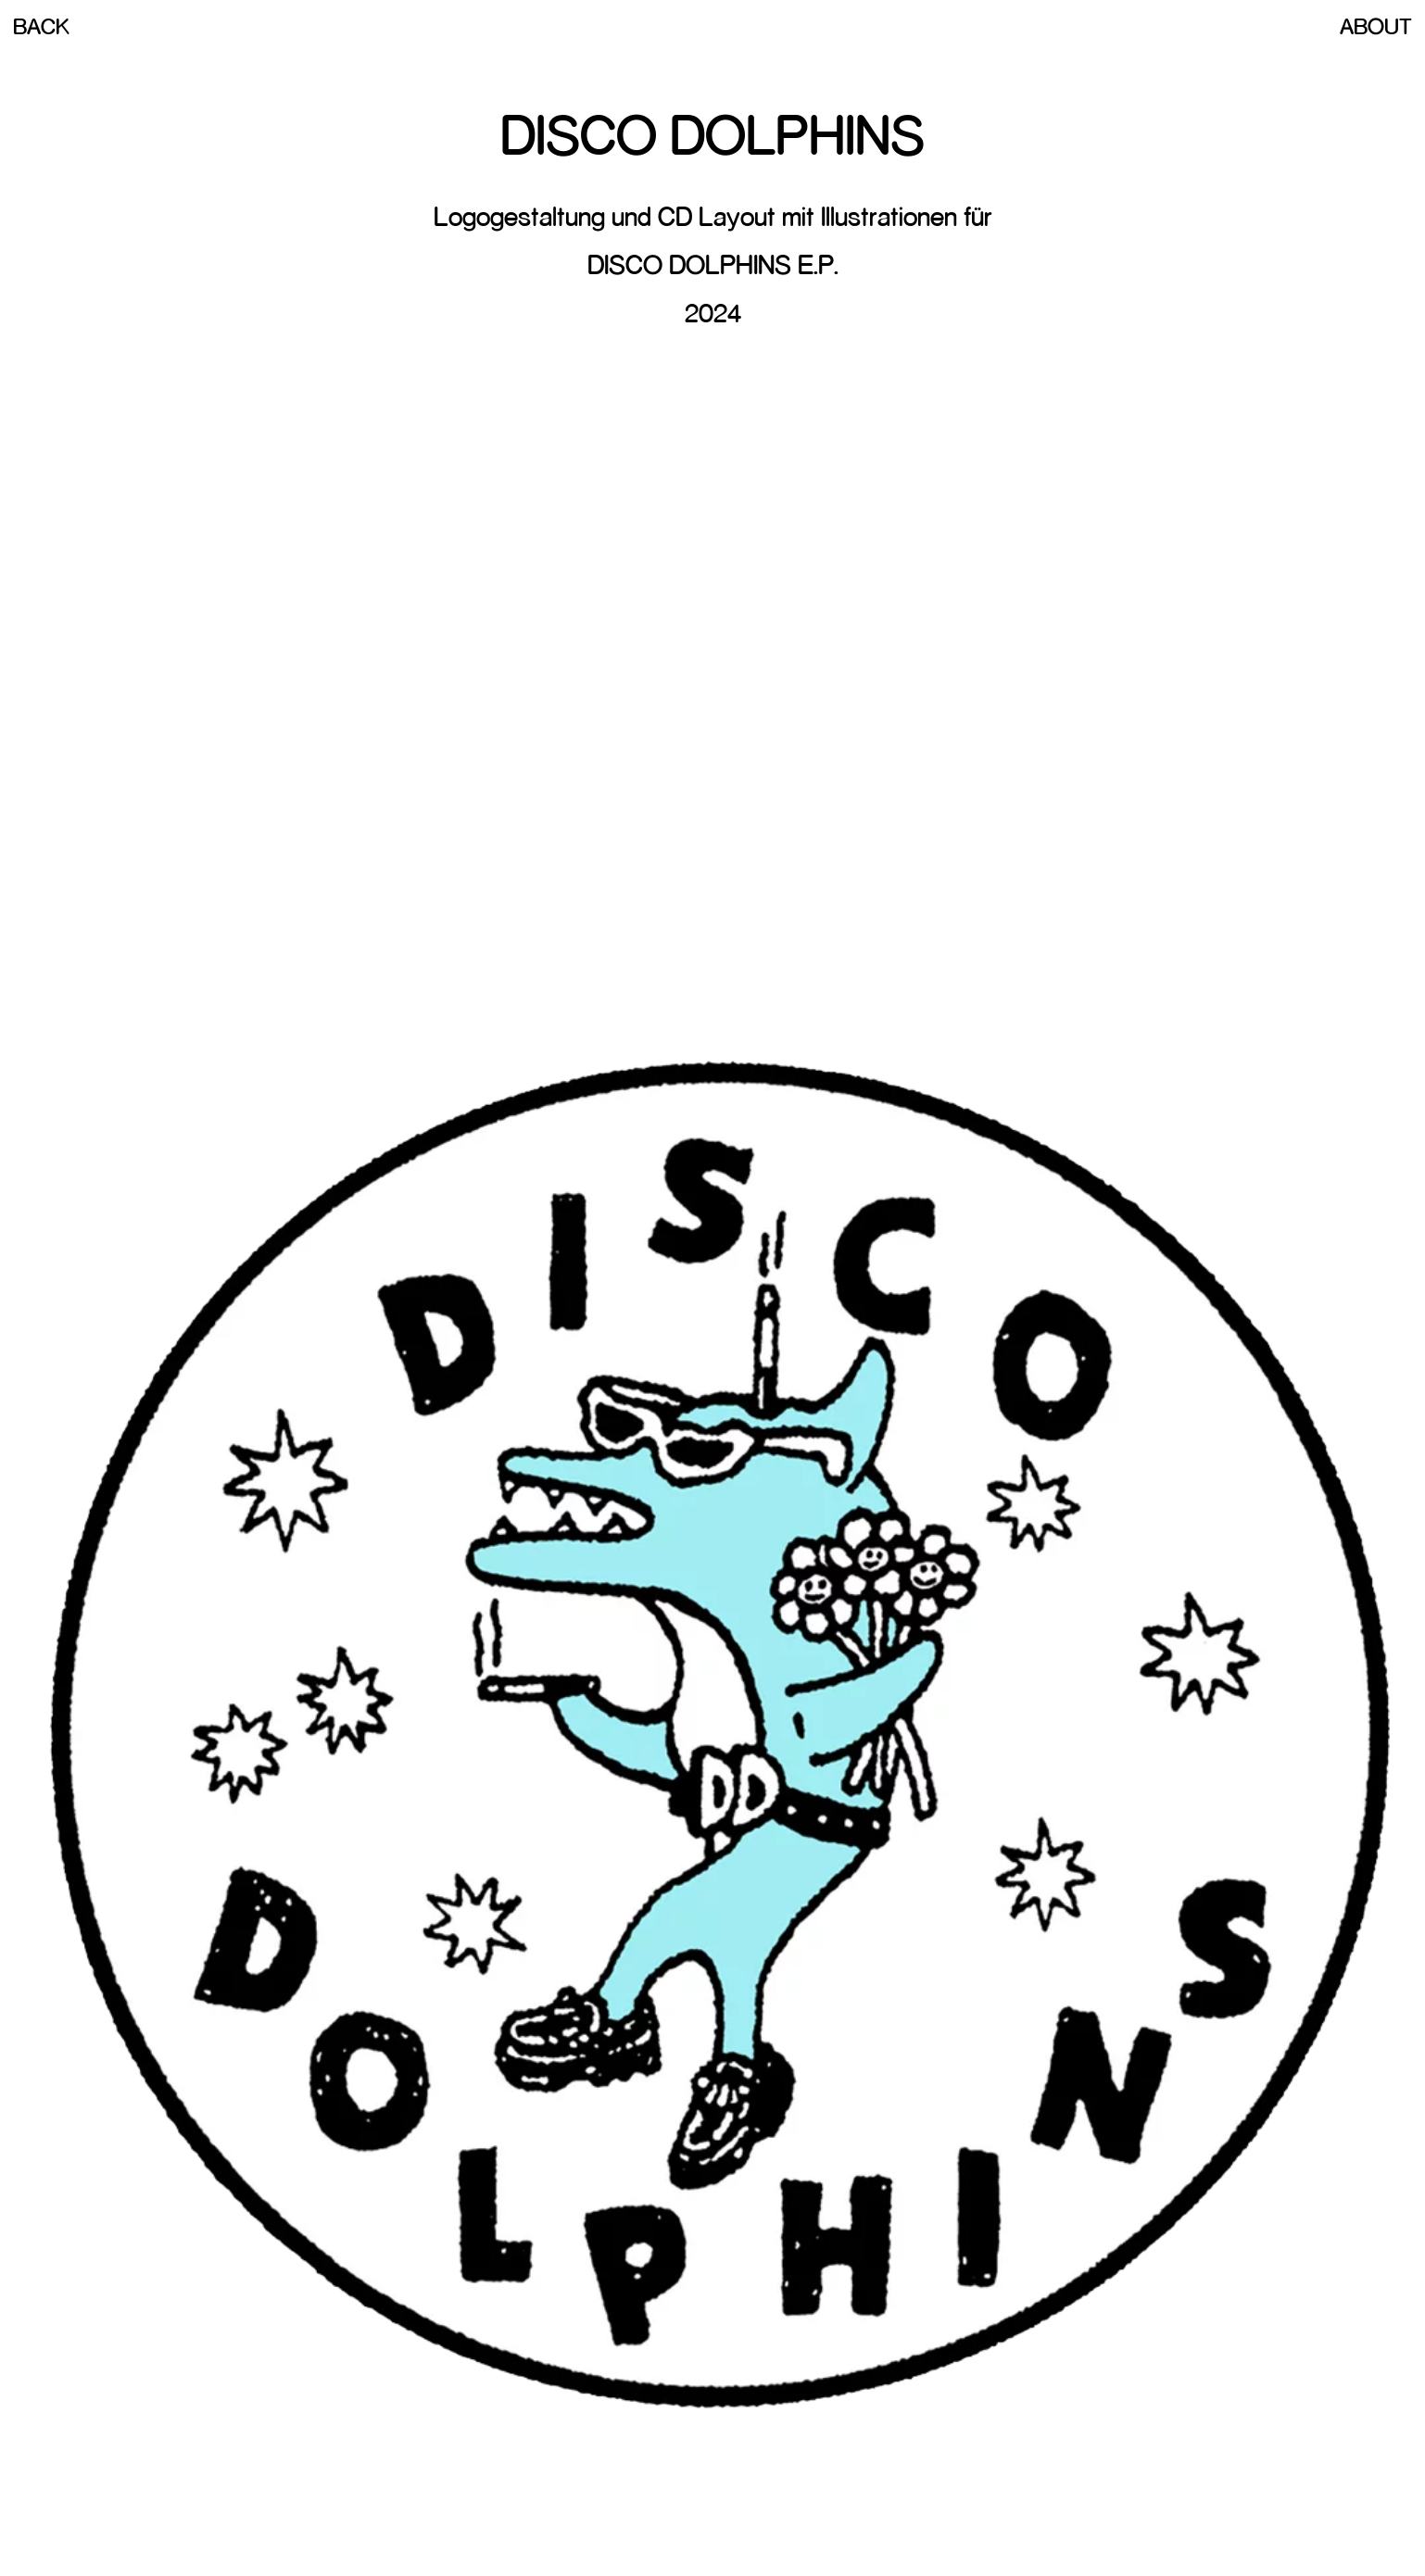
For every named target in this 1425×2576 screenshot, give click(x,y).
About (1376, 26)
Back (41, 26)
